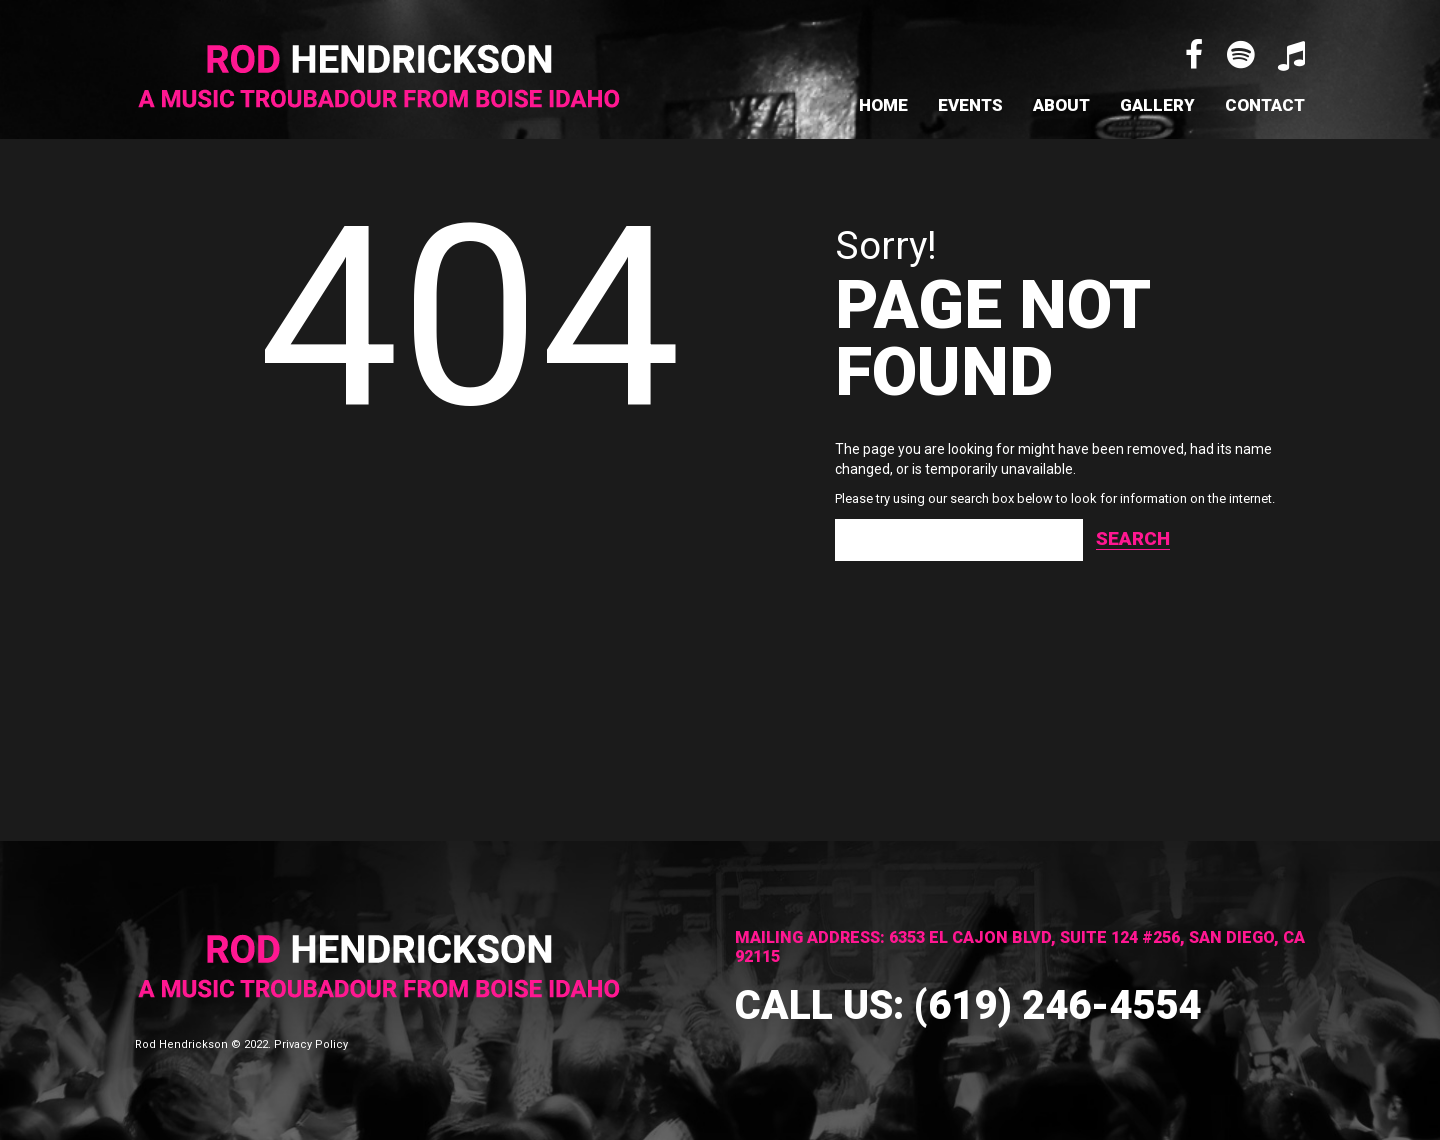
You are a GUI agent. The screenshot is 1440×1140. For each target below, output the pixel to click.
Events (970, 105)
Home (883, 105)
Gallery (1157, 105)
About (1061, 105)
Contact (1265, 105)
